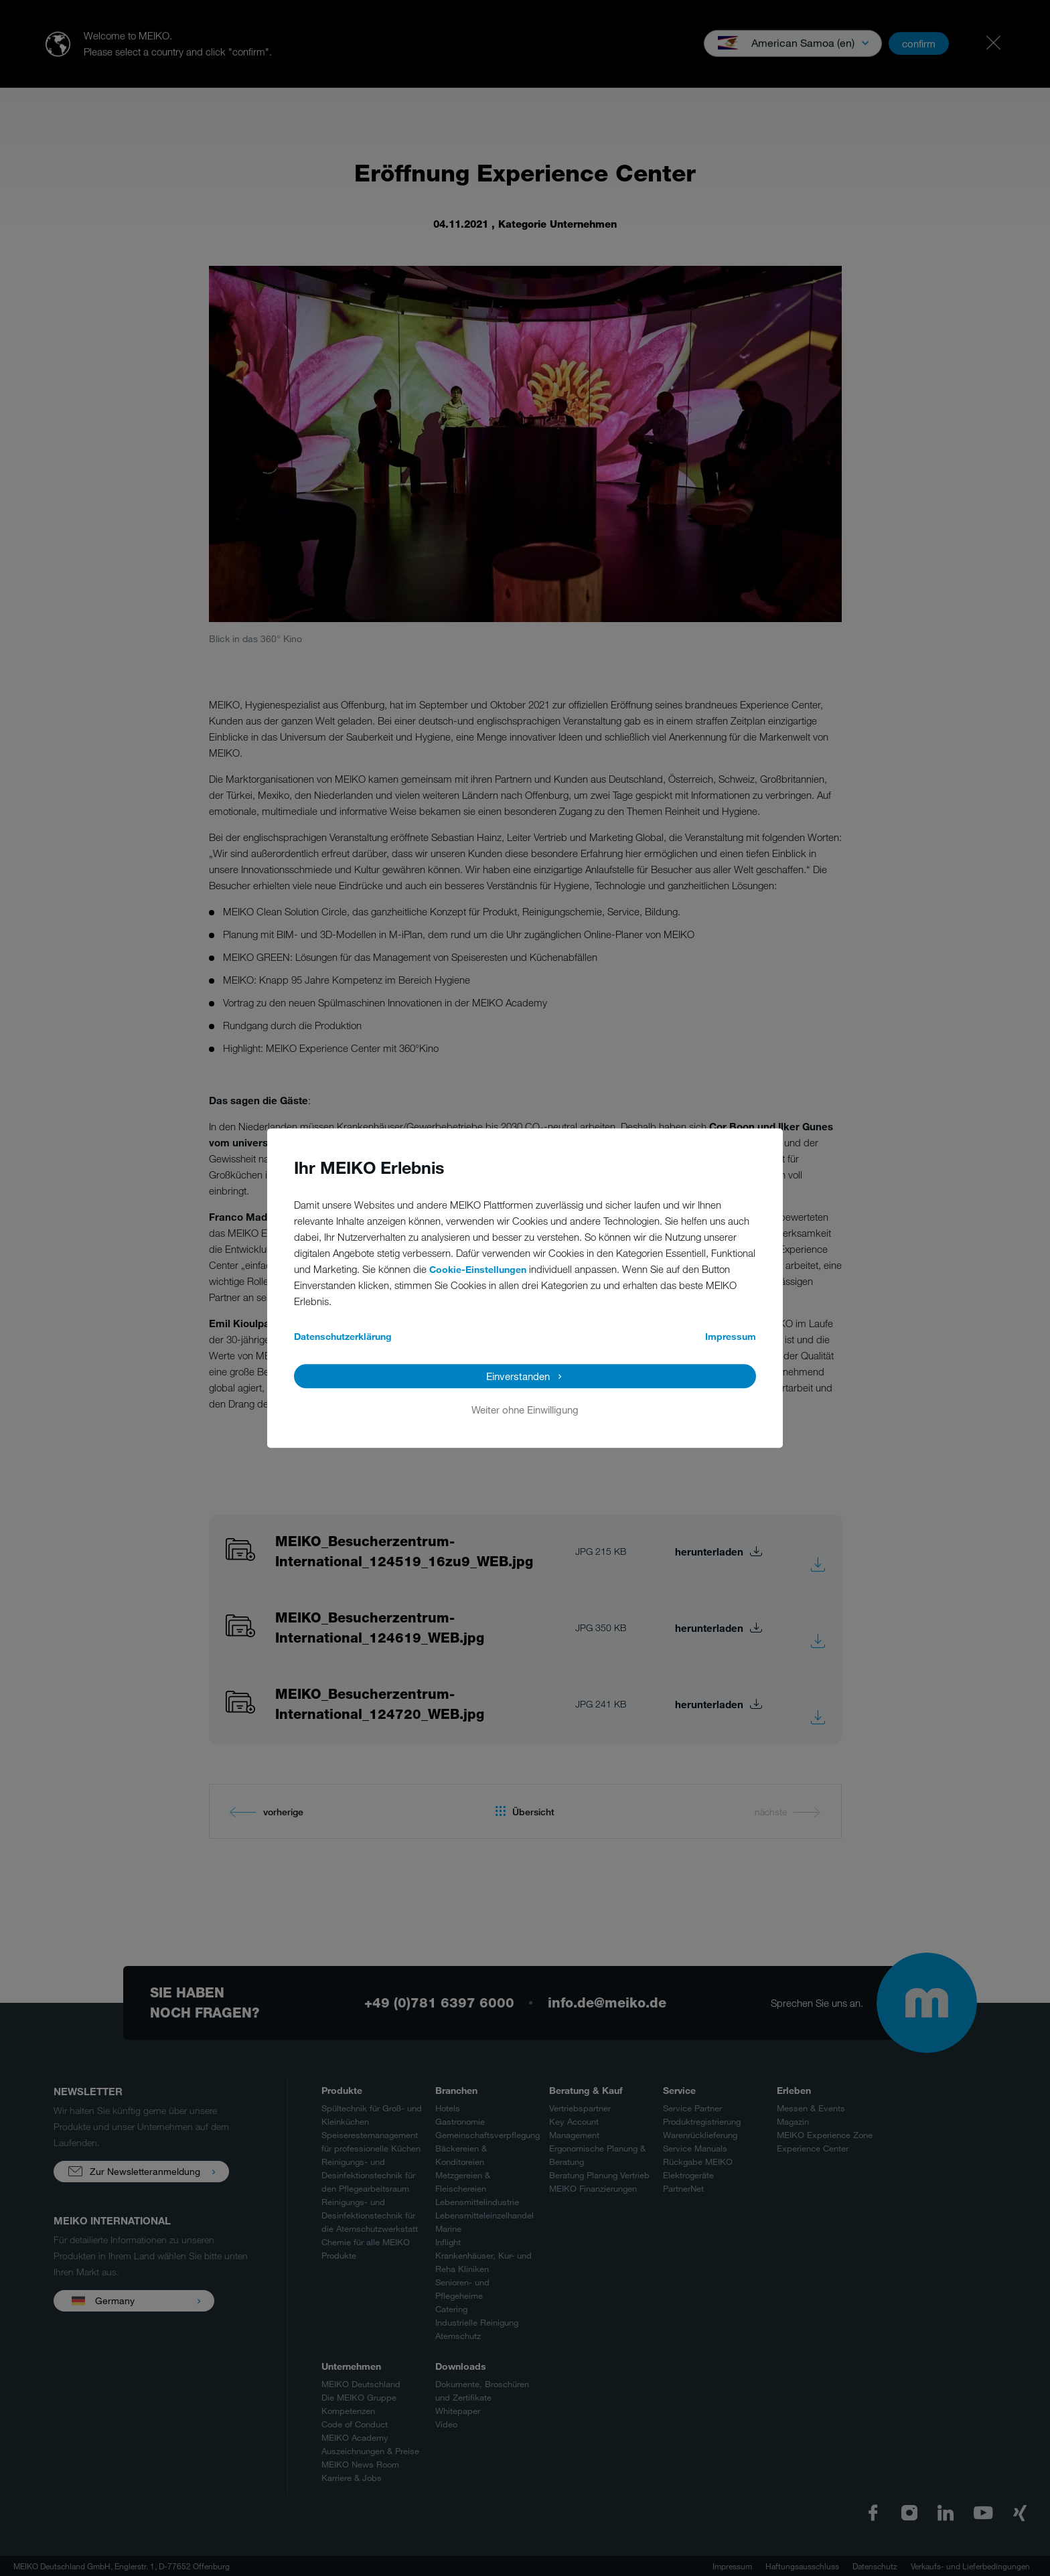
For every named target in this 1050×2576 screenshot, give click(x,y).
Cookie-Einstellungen (477, 1269)
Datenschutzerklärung (343, 1336)
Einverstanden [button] (518, 1376)
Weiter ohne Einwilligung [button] (525, 1410)
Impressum (730, 1336)
